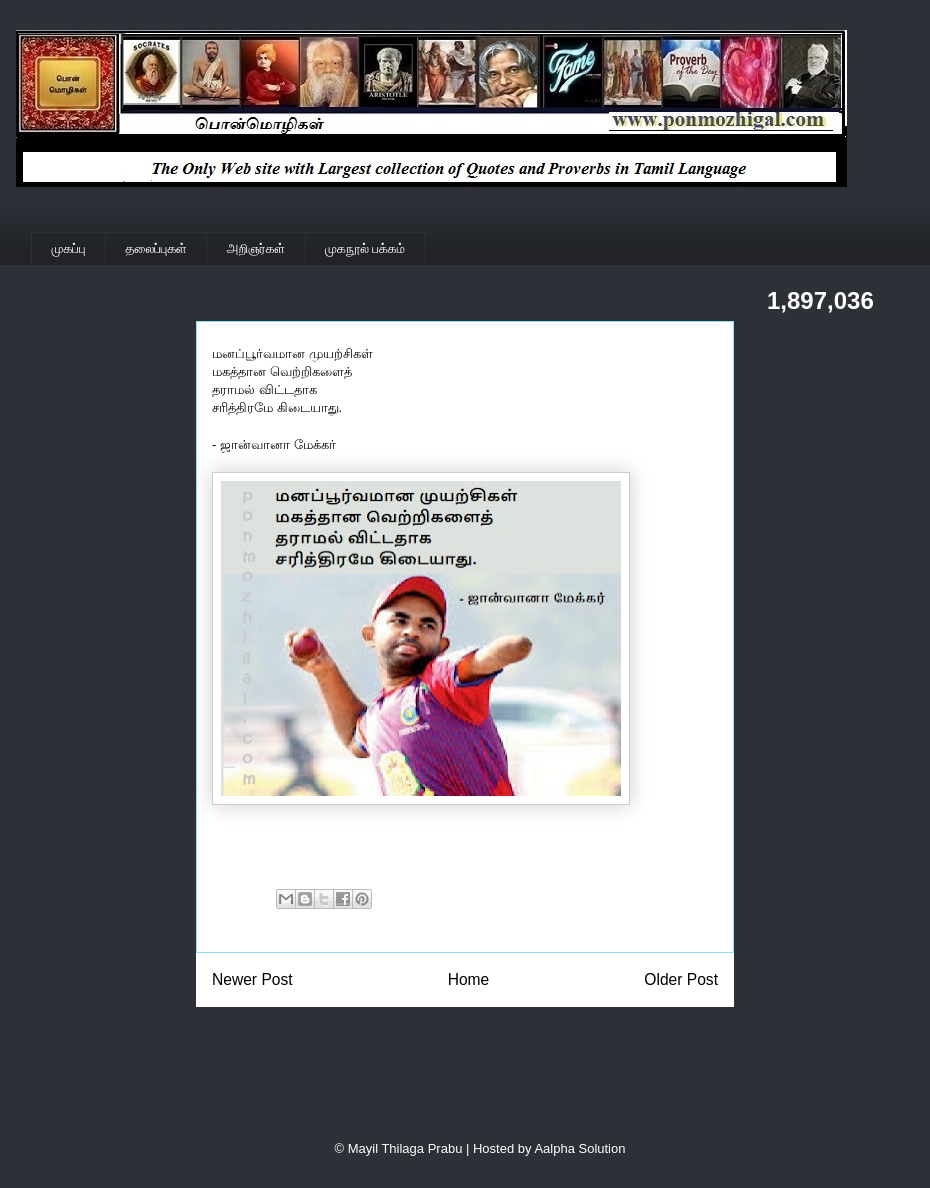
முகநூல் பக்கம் (365, 248)
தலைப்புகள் (156, 248)
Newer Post (252, 979)
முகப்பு (69, 248)
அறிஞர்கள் (256, 248)
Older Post (681, 979)
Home (469, 979)
